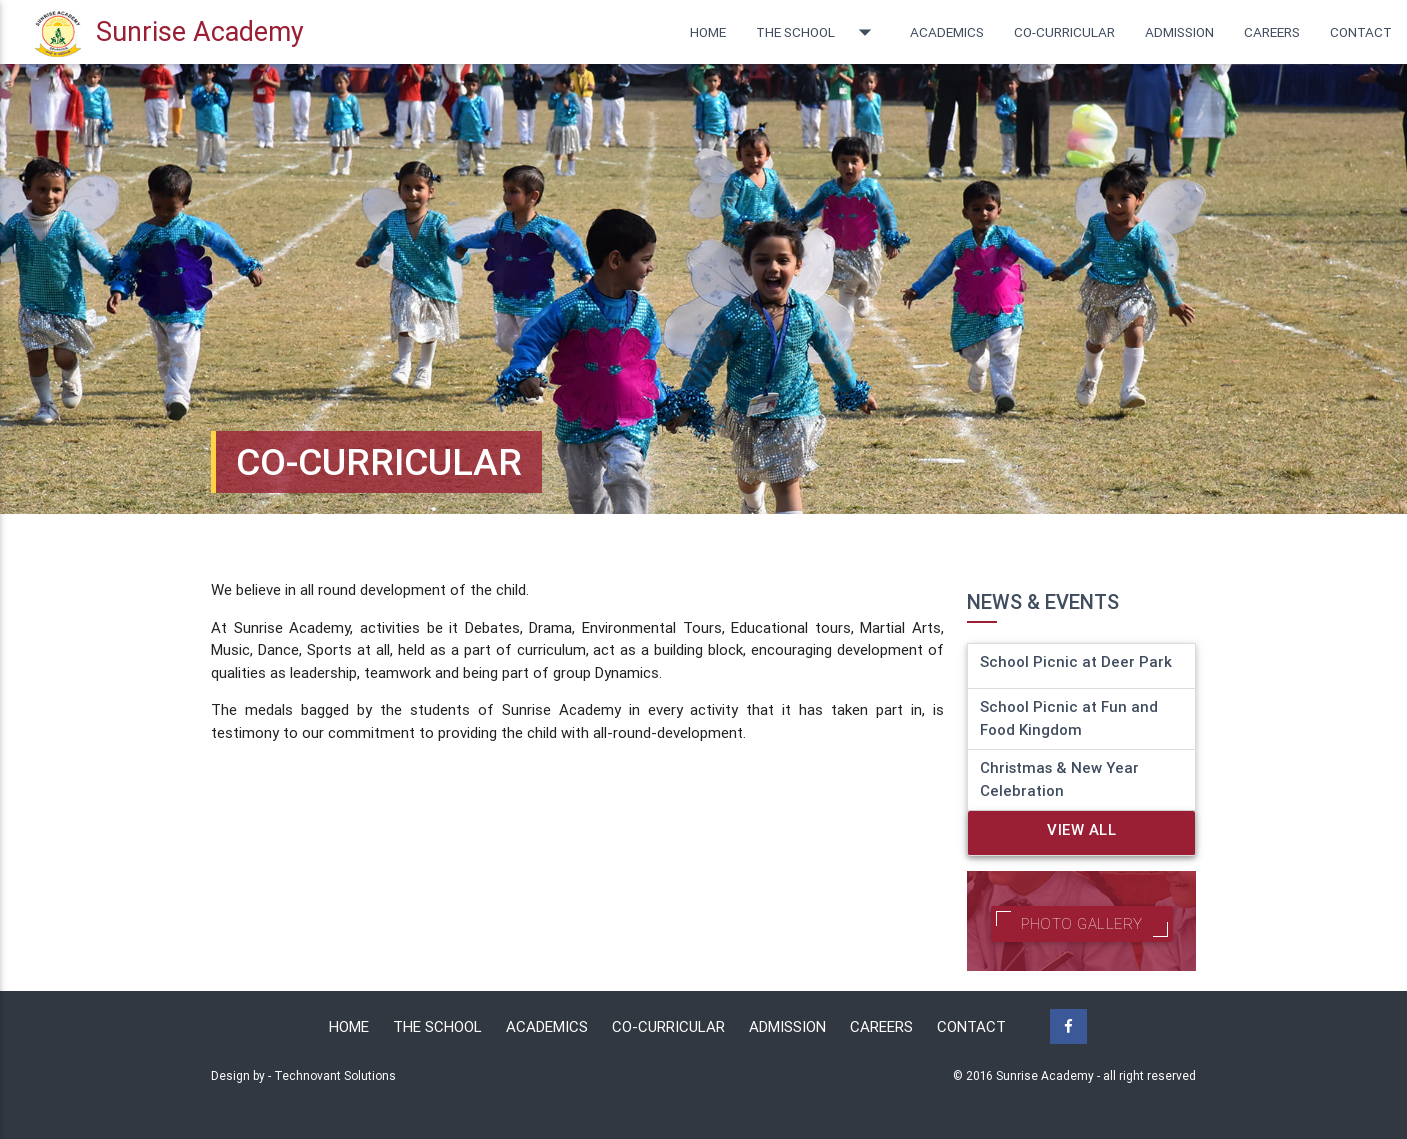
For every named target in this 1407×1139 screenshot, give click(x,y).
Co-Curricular (668, 1026)
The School (818, 32)
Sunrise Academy (169, 34)
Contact (1361, 32)
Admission (1179, 32)
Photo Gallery (1082, 923)
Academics (947, 32)
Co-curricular (1064, 32)
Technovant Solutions (335, 1075)
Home (708, 32)
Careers (1272, 32)
